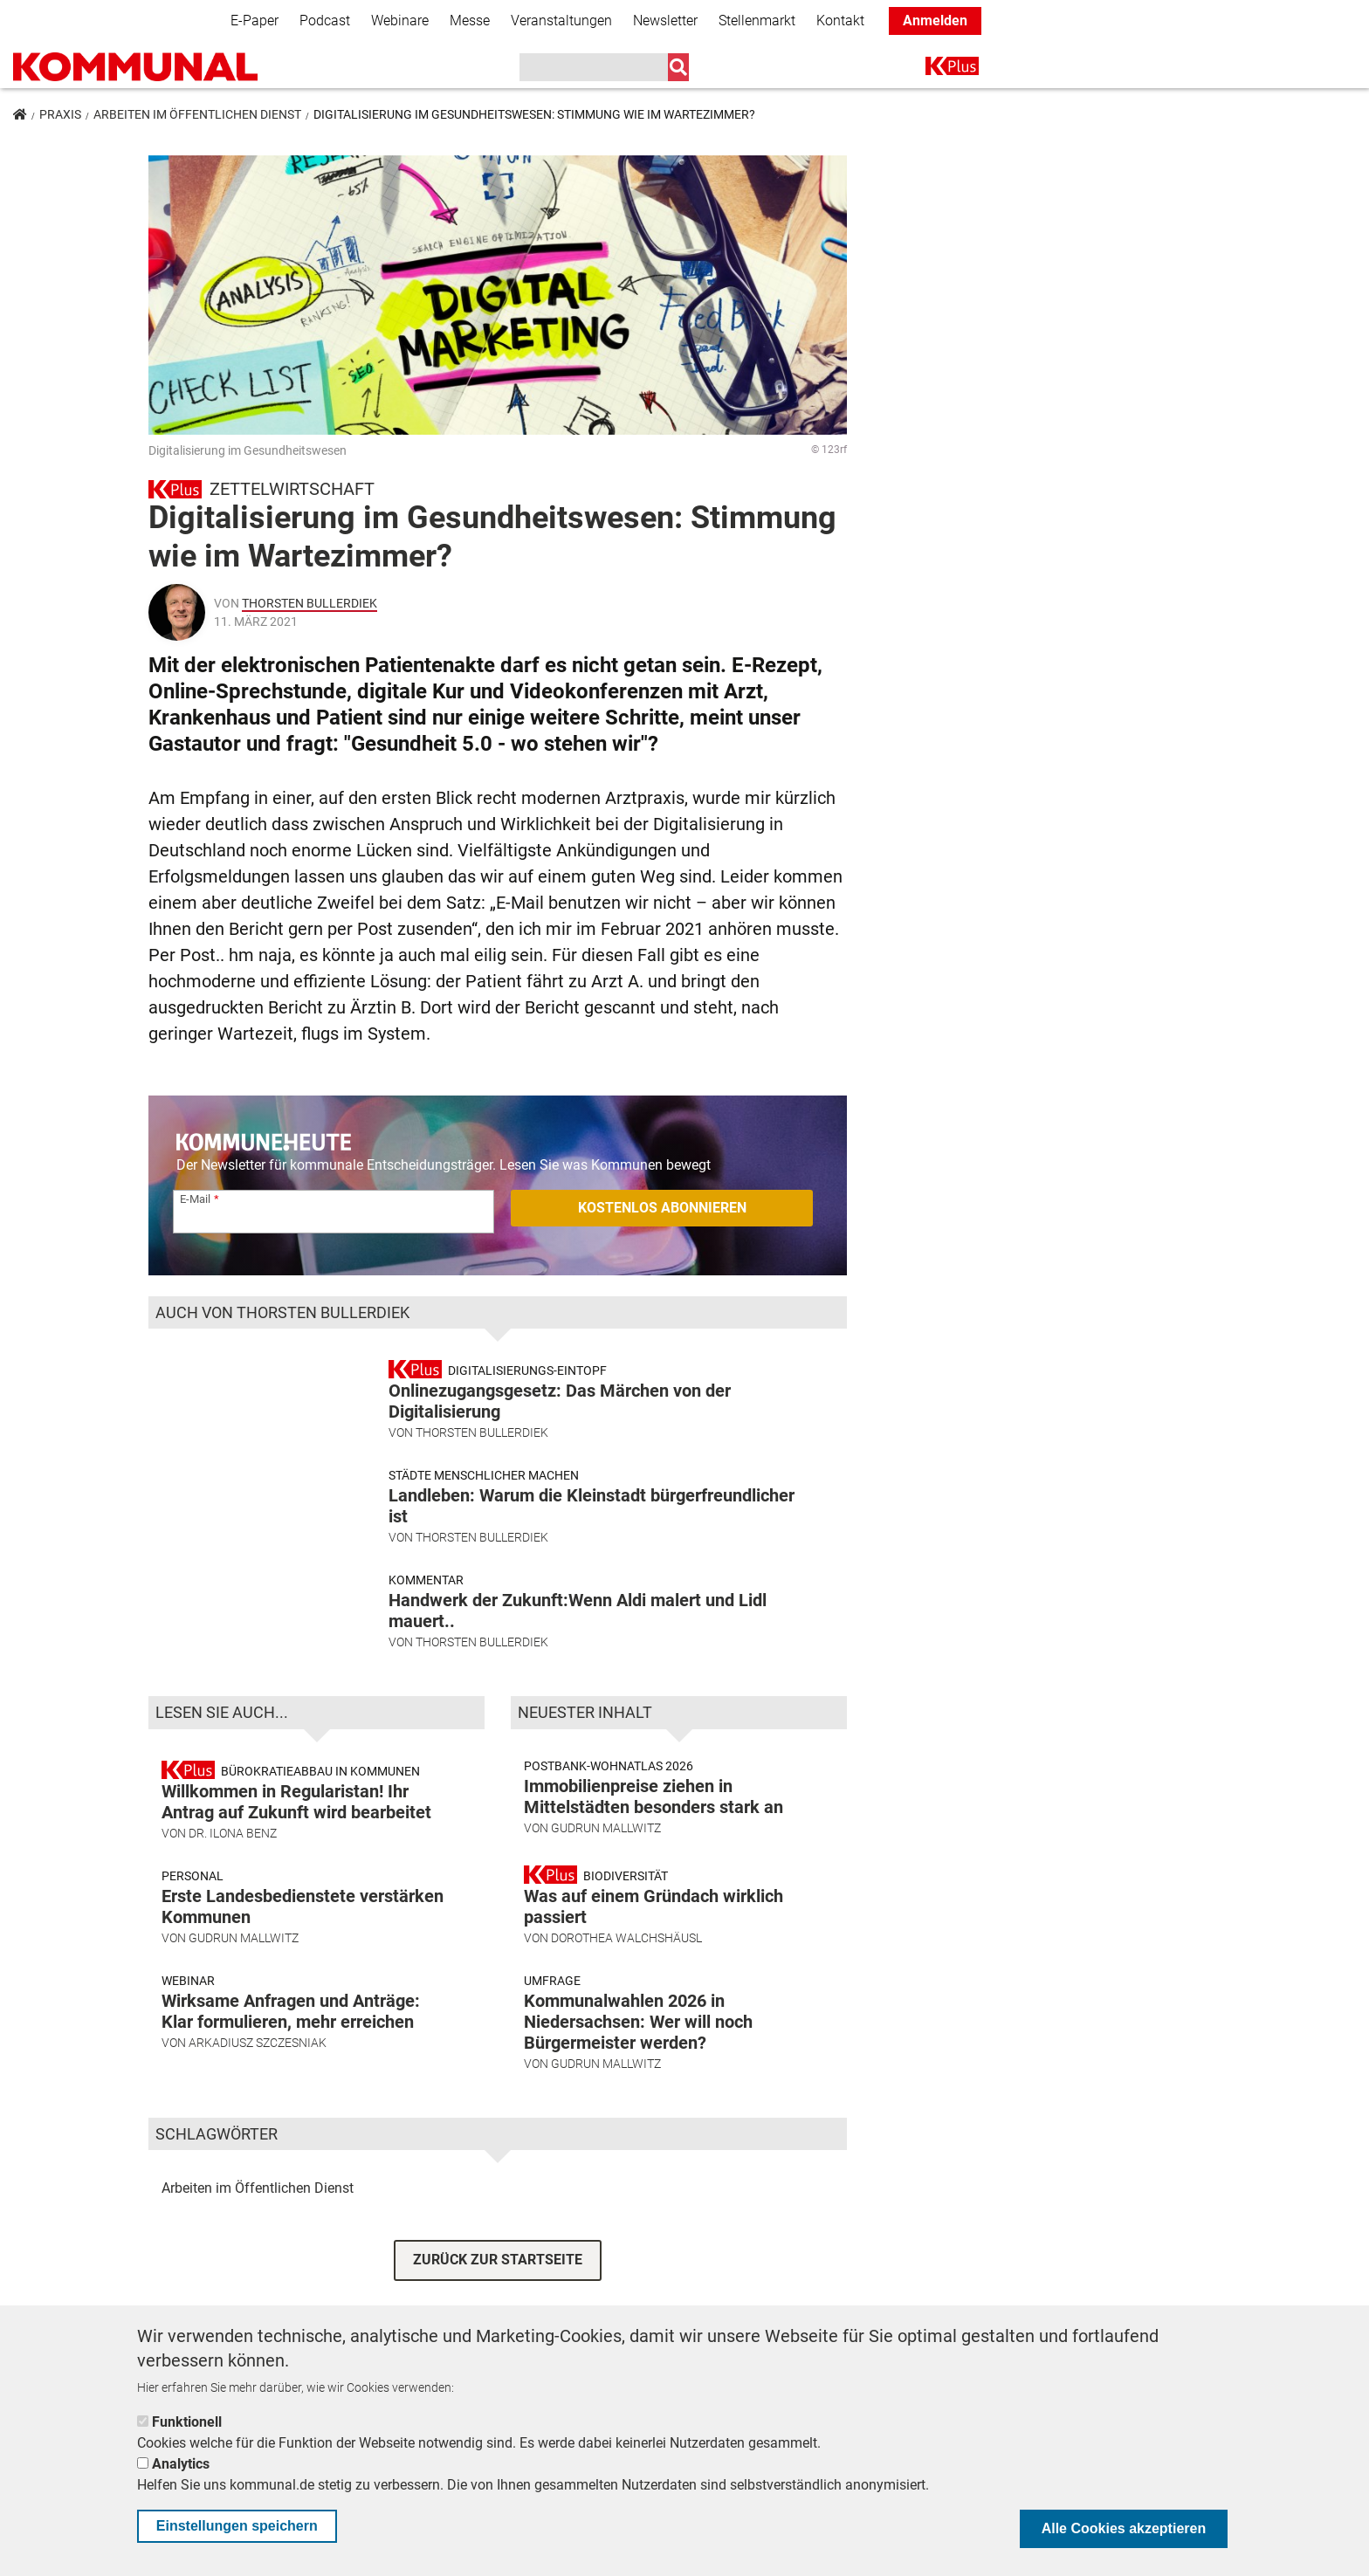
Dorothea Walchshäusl (626, 1945)
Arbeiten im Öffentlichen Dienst (197, 114)
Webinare (400, 20)
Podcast (324, 20)
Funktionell (187, 2422)
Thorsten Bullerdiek (309, 603)
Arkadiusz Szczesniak (258, 2050)
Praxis (60, 114)
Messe (470, 20)
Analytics (181, 2464)
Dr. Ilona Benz (233, 1840)
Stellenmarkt (757, 20)
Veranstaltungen (561, 20)
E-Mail (195, 1199)
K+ (935, 69)
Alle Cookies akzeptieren (1124, 2528)
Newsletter (665, 20)
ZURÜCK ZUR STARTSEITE (497, 2266)
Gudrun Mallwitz (244, 1945)
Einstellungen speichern (237, 2525)
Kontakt (840, 20)
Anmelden (935, 20)
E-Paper (254, 20)
